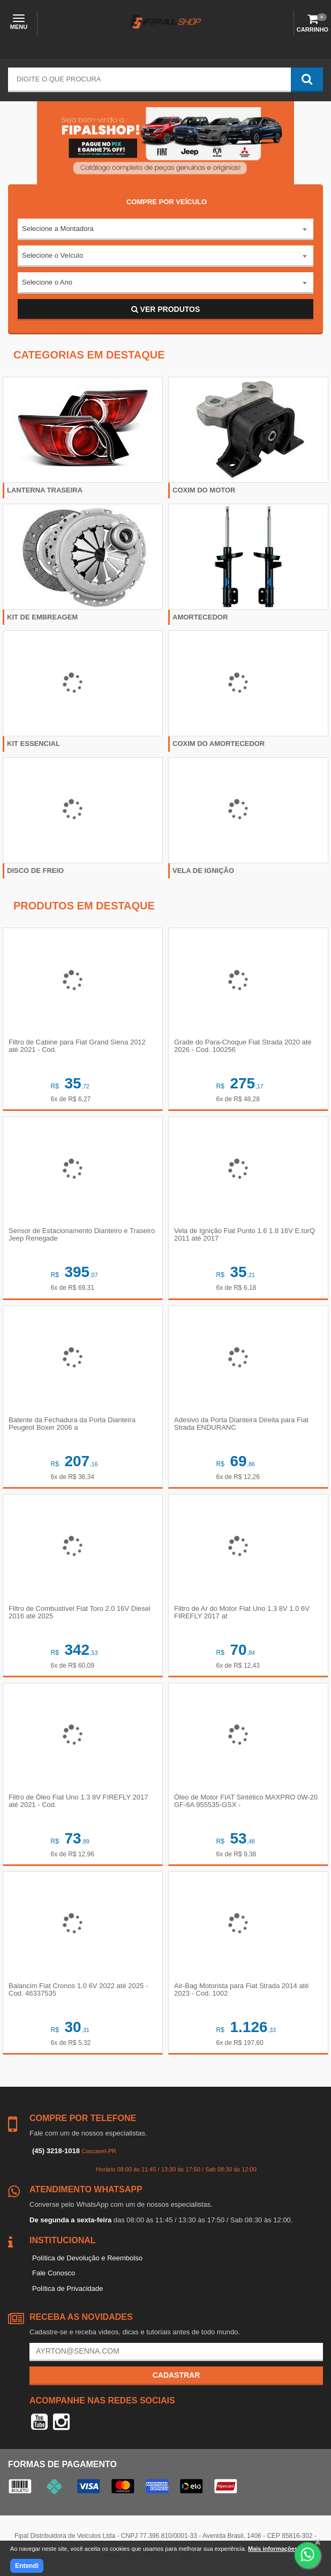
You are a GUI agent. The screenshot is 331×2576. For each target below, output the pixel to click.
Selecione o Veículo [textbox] (52, 255)
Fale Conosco (53, 2273)
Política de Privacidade (67, 2288)
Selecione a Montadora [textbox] (58, 229)
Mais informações (273, 2548)
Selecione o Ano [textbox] (47, 282)
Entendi (27, 2566)
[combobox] (165, 229)
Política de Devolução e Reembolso (87, 2258)
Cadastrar (176, 2375)
